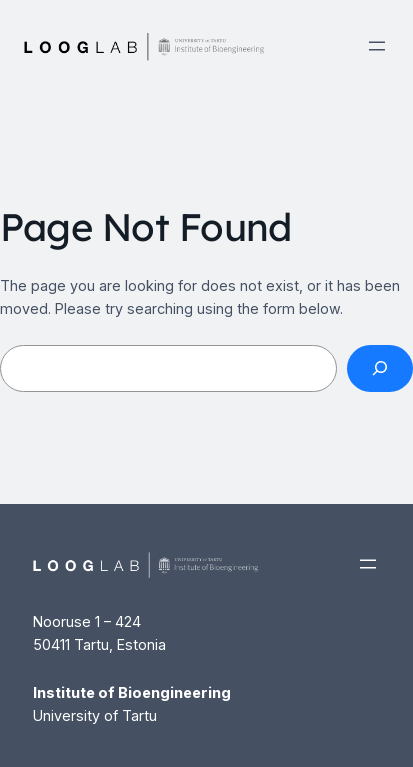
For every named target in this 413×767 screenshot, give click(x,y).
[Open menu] (377, 46)
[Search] (380, 368)
